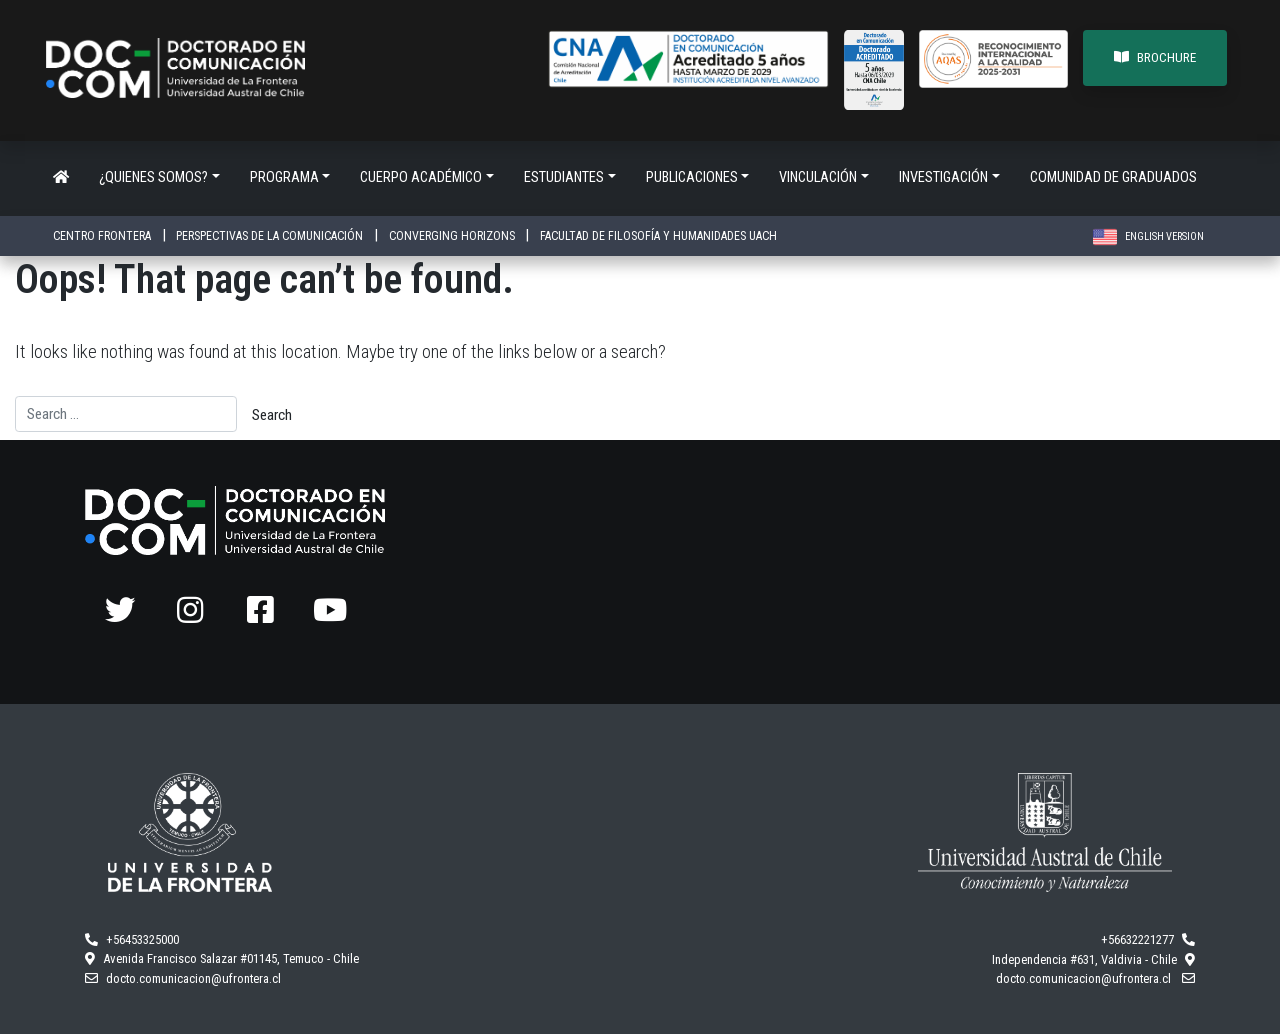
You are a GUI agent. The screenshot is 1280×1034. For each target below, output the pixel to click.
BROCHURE (1155, 57)
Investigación (943, 177)
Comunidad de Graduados (1113, 177)
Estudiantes (564, 177)
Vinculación (818, 177)
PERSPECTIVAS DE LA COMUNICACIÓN (271, 236)
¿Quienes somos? (153, 177)
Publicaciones (692, 177)
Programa (284, 177)
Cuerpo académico (421, 177)
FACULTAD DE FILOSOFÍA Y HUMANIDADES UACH (658, 236)
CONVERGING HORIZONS (453, 236)
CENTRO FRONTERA (103, 236)
